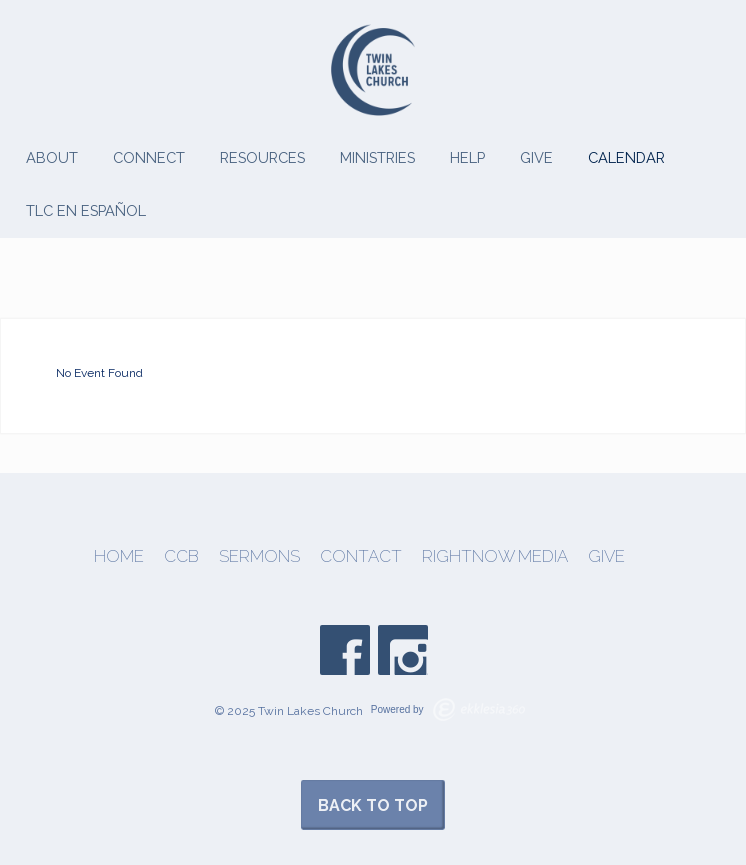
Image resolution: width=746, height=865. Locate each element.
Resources (262, 157)
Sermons (259, 556)
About (52, 157)
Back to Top (373, 805)
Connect (149, 157)
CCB (181, 556)
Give (536, 157)
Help (467, 157)
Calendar (626, 157)
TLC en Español (86, 210)
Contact (361, 556)
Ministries (377, 157)
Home (119, 556)
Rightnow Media (495, 556)
